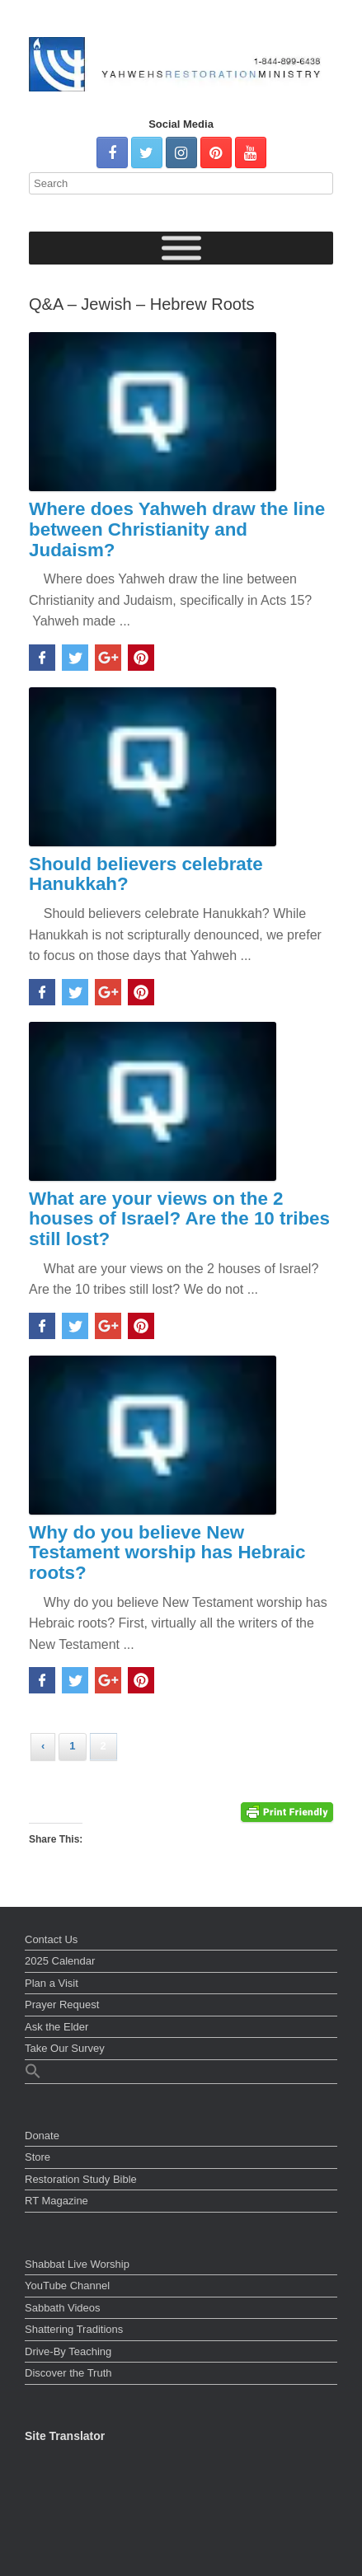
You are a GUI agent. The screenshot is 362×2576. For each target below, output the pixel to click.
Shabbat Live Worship (77, 2264)
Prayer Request (62, 2004)
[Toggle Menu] (181, 248)
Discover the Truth (68, 2373)
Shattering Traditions (74, 2329)
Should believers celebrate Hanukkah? (146, 874)
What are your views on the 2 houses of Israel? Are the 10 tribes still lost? (179, 1218)
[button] (181, 2073)
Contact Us (51, 1939)
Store (37, 2157)
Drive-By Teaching (68, 2351)
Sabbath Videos (63, 2308)
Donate (42, 2135)
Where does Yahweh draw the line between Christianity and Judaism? (177, 529)
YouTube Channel (67, 2285)
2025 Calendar (60, 1961)
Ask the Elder (56, 2027)
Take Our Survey (65, 2048)
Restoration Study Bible (81, 2179)
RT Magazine (56, 2200)
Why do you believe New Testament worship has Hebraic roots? (167, 1552)
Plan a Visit (51, 1983)
